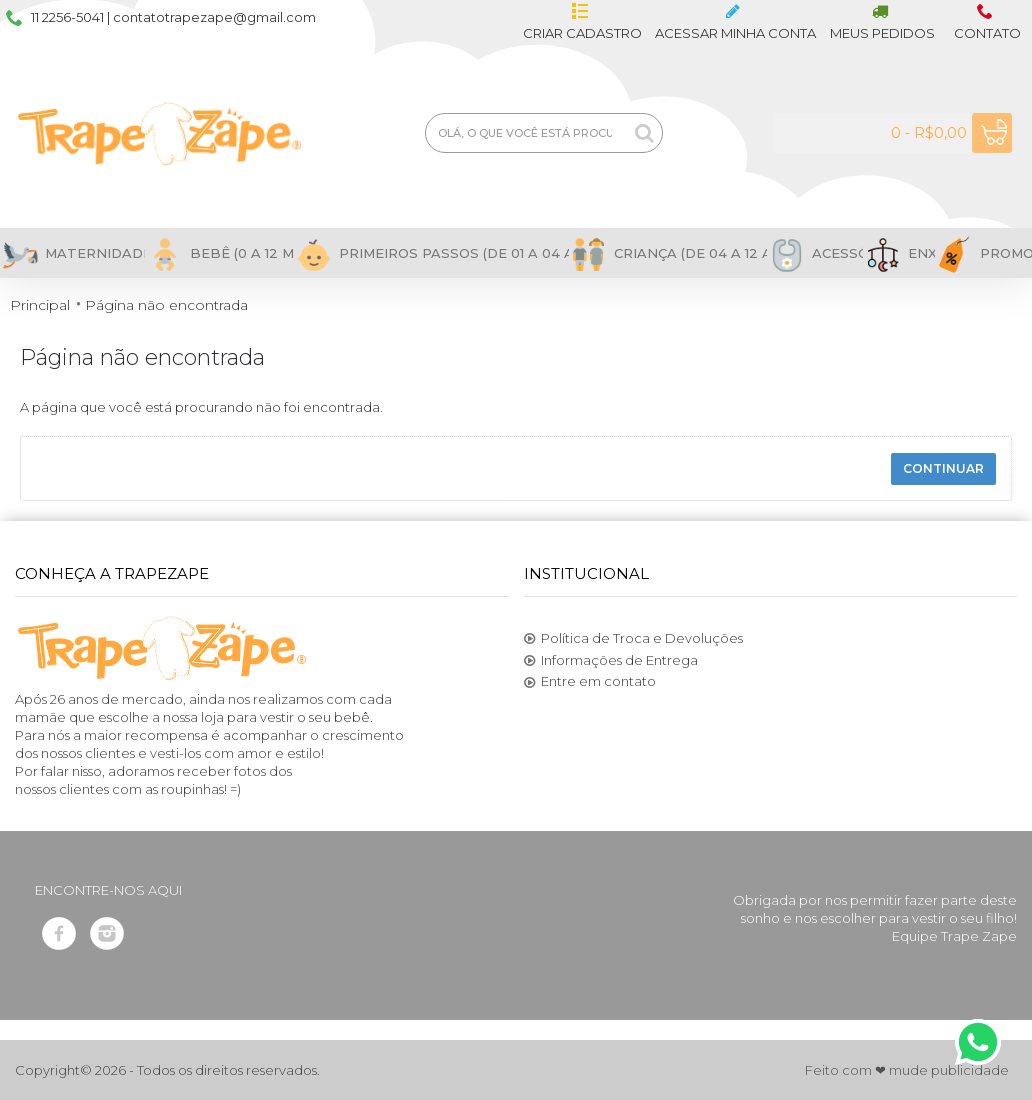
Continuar (943, 468)
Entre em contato (590, 682)
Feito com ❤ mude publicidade (907, 1070)
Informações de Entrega (611, 661)
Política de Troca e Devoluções (633, 639)
